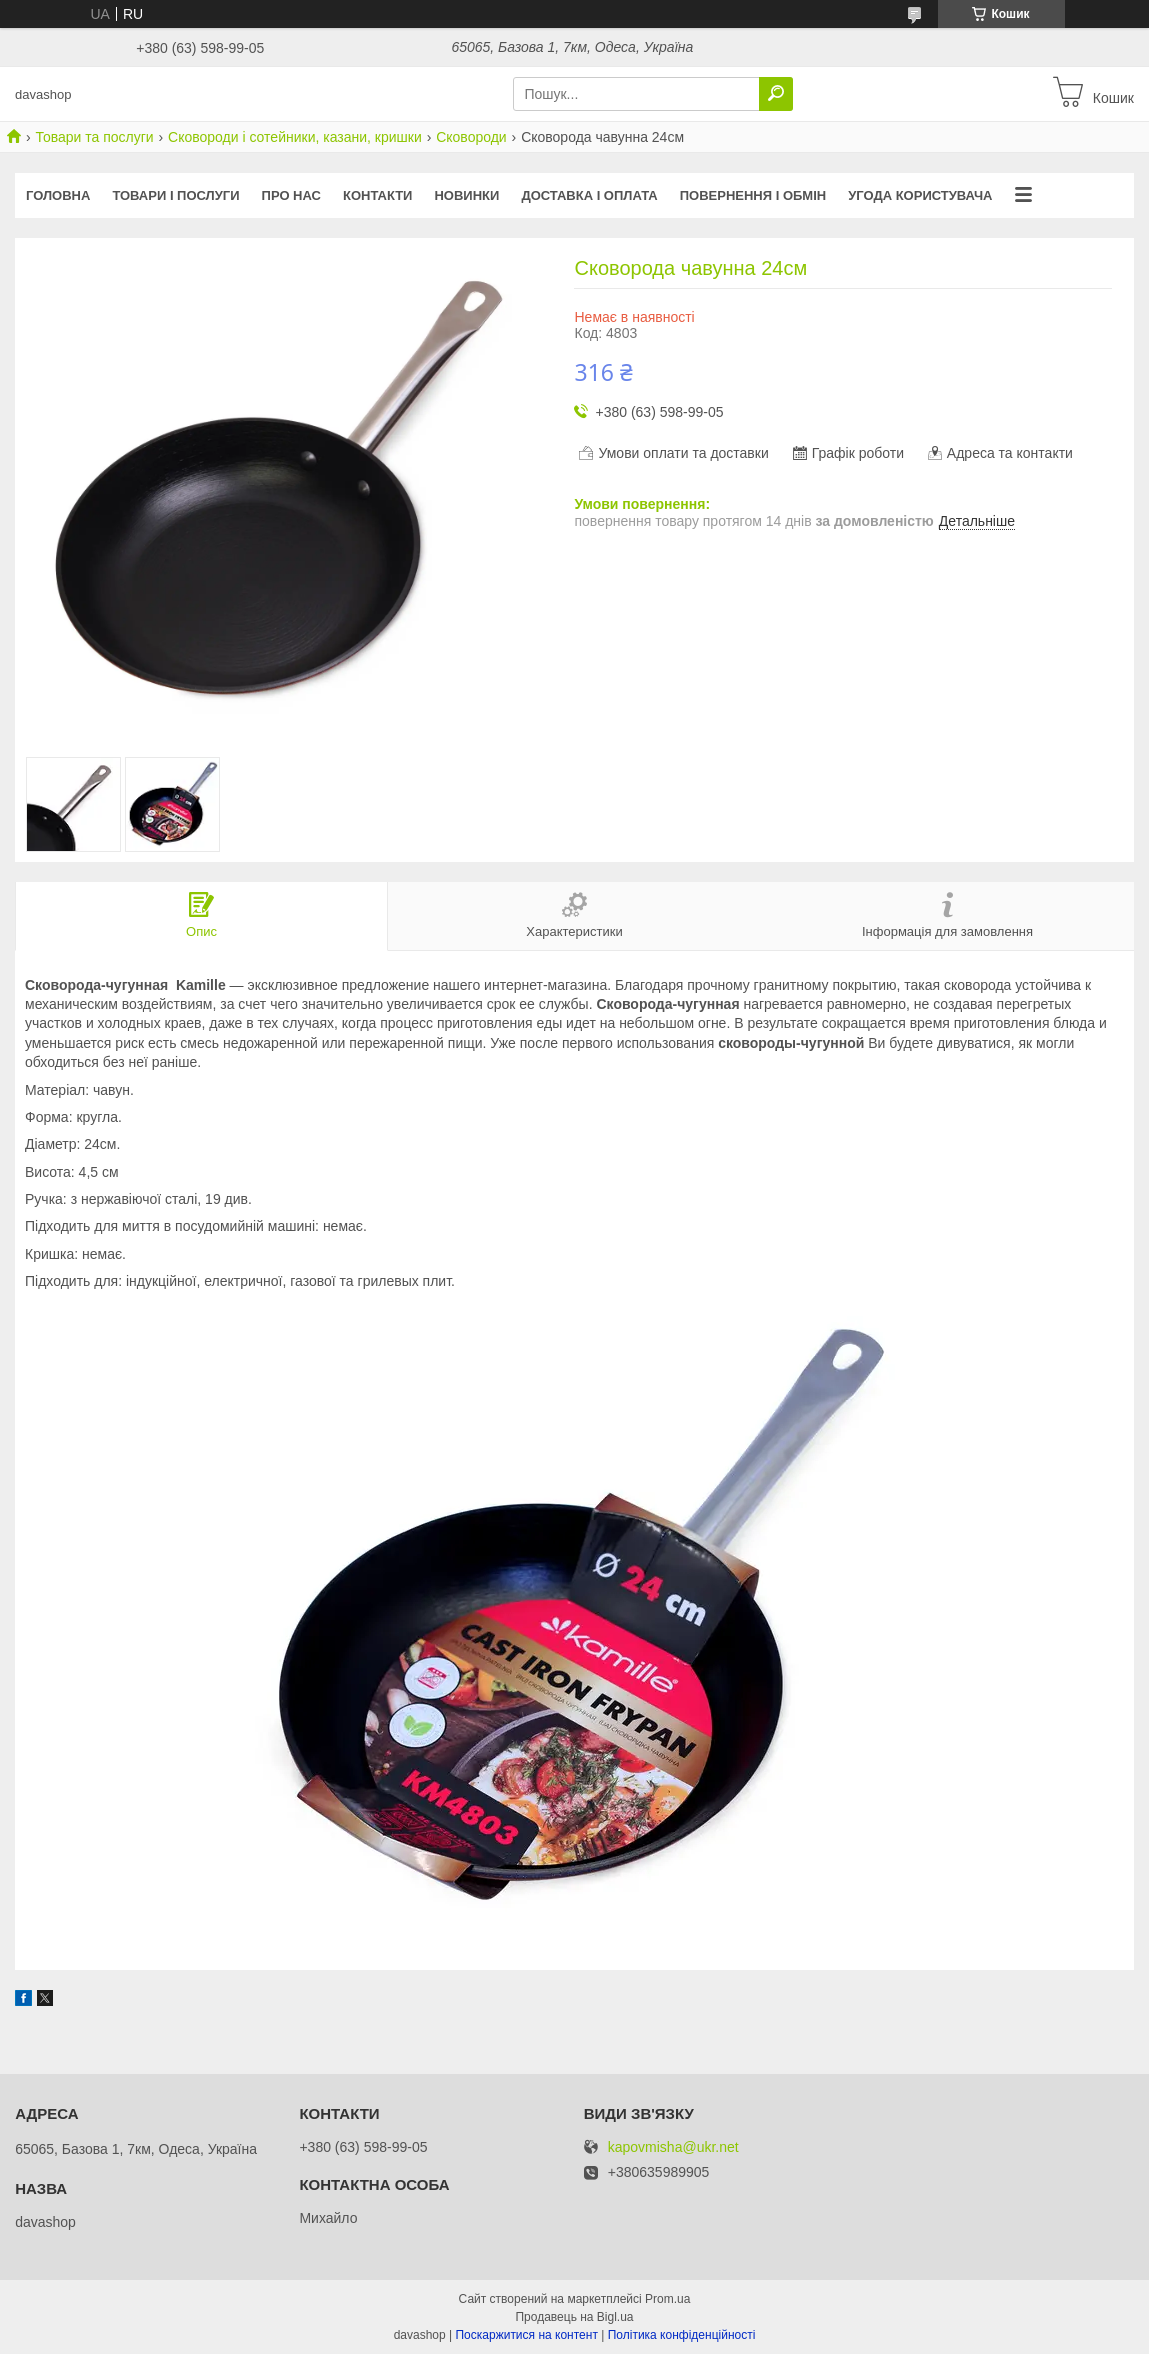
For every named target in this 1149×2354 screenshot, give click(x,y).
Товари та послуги (94, 137)
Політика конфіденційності (682, 2335)
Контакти (378, 195)
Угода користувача (920, 195)
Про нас (291, 195)
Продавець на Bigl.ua (574, 2317)
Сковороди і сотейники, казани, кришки (295, 137)
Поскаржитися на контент (526, 2335)
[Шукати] (776, 94)
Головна (58, 195)
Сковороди (471, 137)
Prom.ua (667, 2299)
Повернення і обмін (753, 195)
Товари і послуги (175, 195)
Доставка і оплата (589, 195)
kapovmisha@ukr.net (673, 2147)
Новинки (466, 195)
